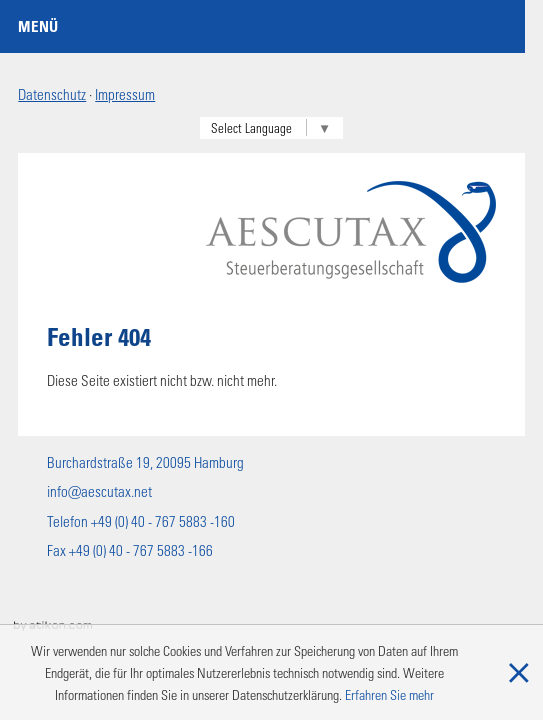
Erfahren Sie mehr (389, 694)
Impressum (125, 94)
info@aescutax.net (99, 491)
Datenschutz (52, 94)
